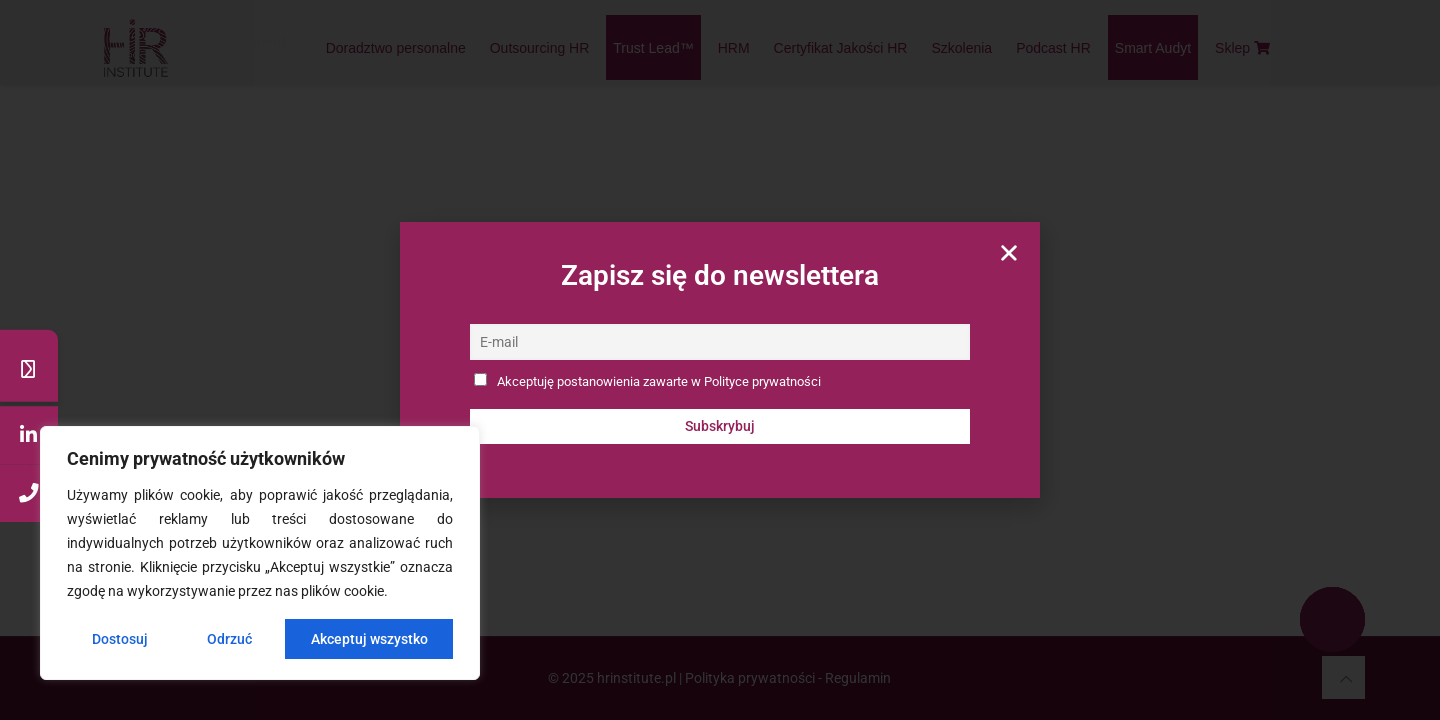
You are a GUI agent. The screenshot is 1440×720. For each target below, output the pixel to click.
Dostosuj (120, 639)
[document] (720, 360)
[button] (1009, 253)
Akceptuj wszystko (369, 639)
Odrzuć (229, 639)
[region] (260, 553)
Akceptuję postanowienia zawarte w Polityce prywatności (659, 381)
